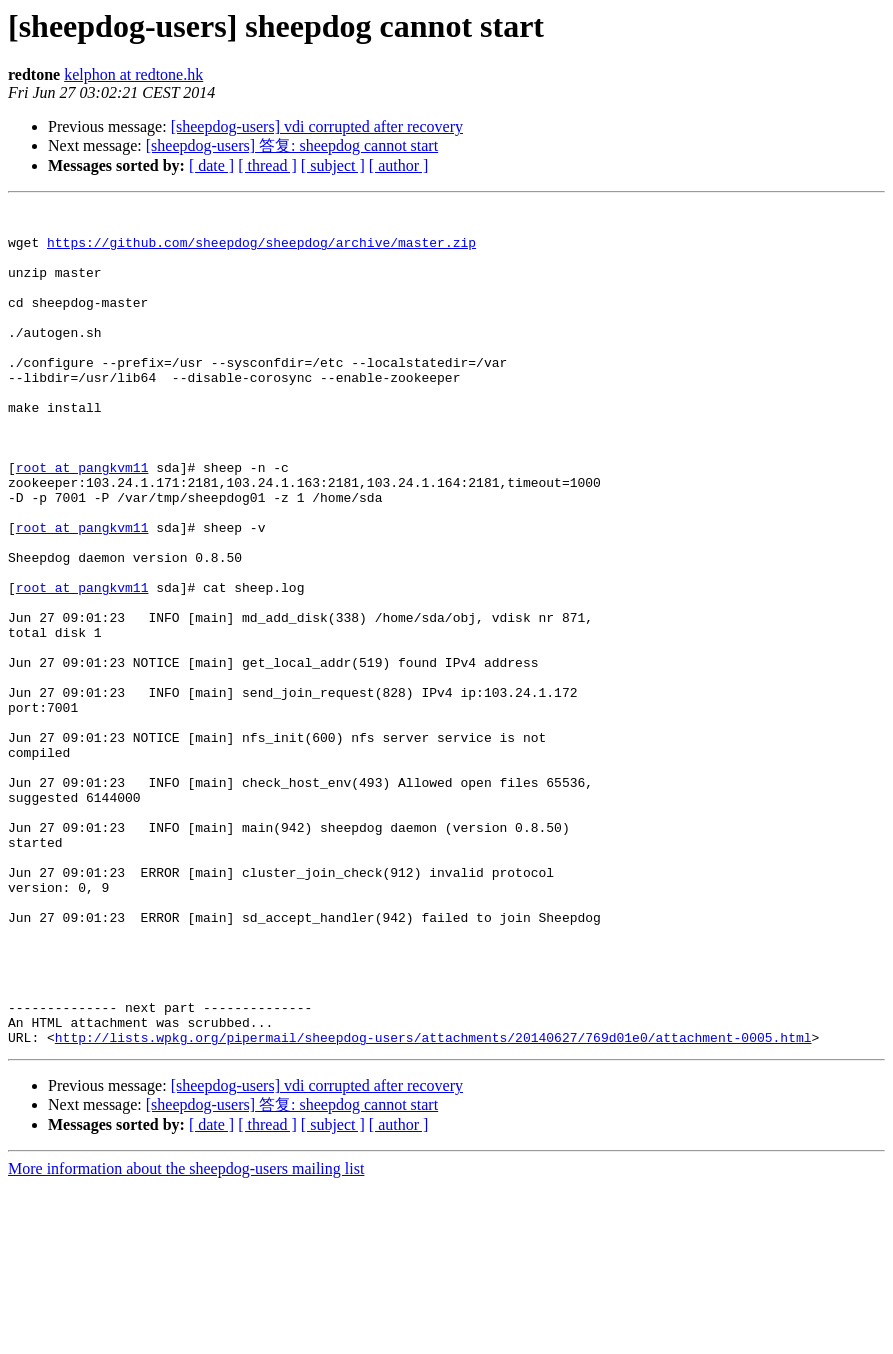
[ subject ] (333, 165)
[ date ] (211, 165)
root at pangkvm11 (82, 521)
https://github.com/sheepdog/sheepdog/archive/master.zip (261, 251)
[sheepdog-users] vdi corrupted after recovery (317, 126)
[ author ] (399, 165)
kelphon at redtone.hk (133, 74)
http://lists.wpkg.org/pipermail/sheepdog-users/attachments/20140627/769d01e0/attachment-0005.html (433, 1205)
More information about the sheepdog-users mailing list (186, 1336)
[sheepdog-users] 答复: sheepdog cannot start (292, 145)
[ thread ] (267, 165)
